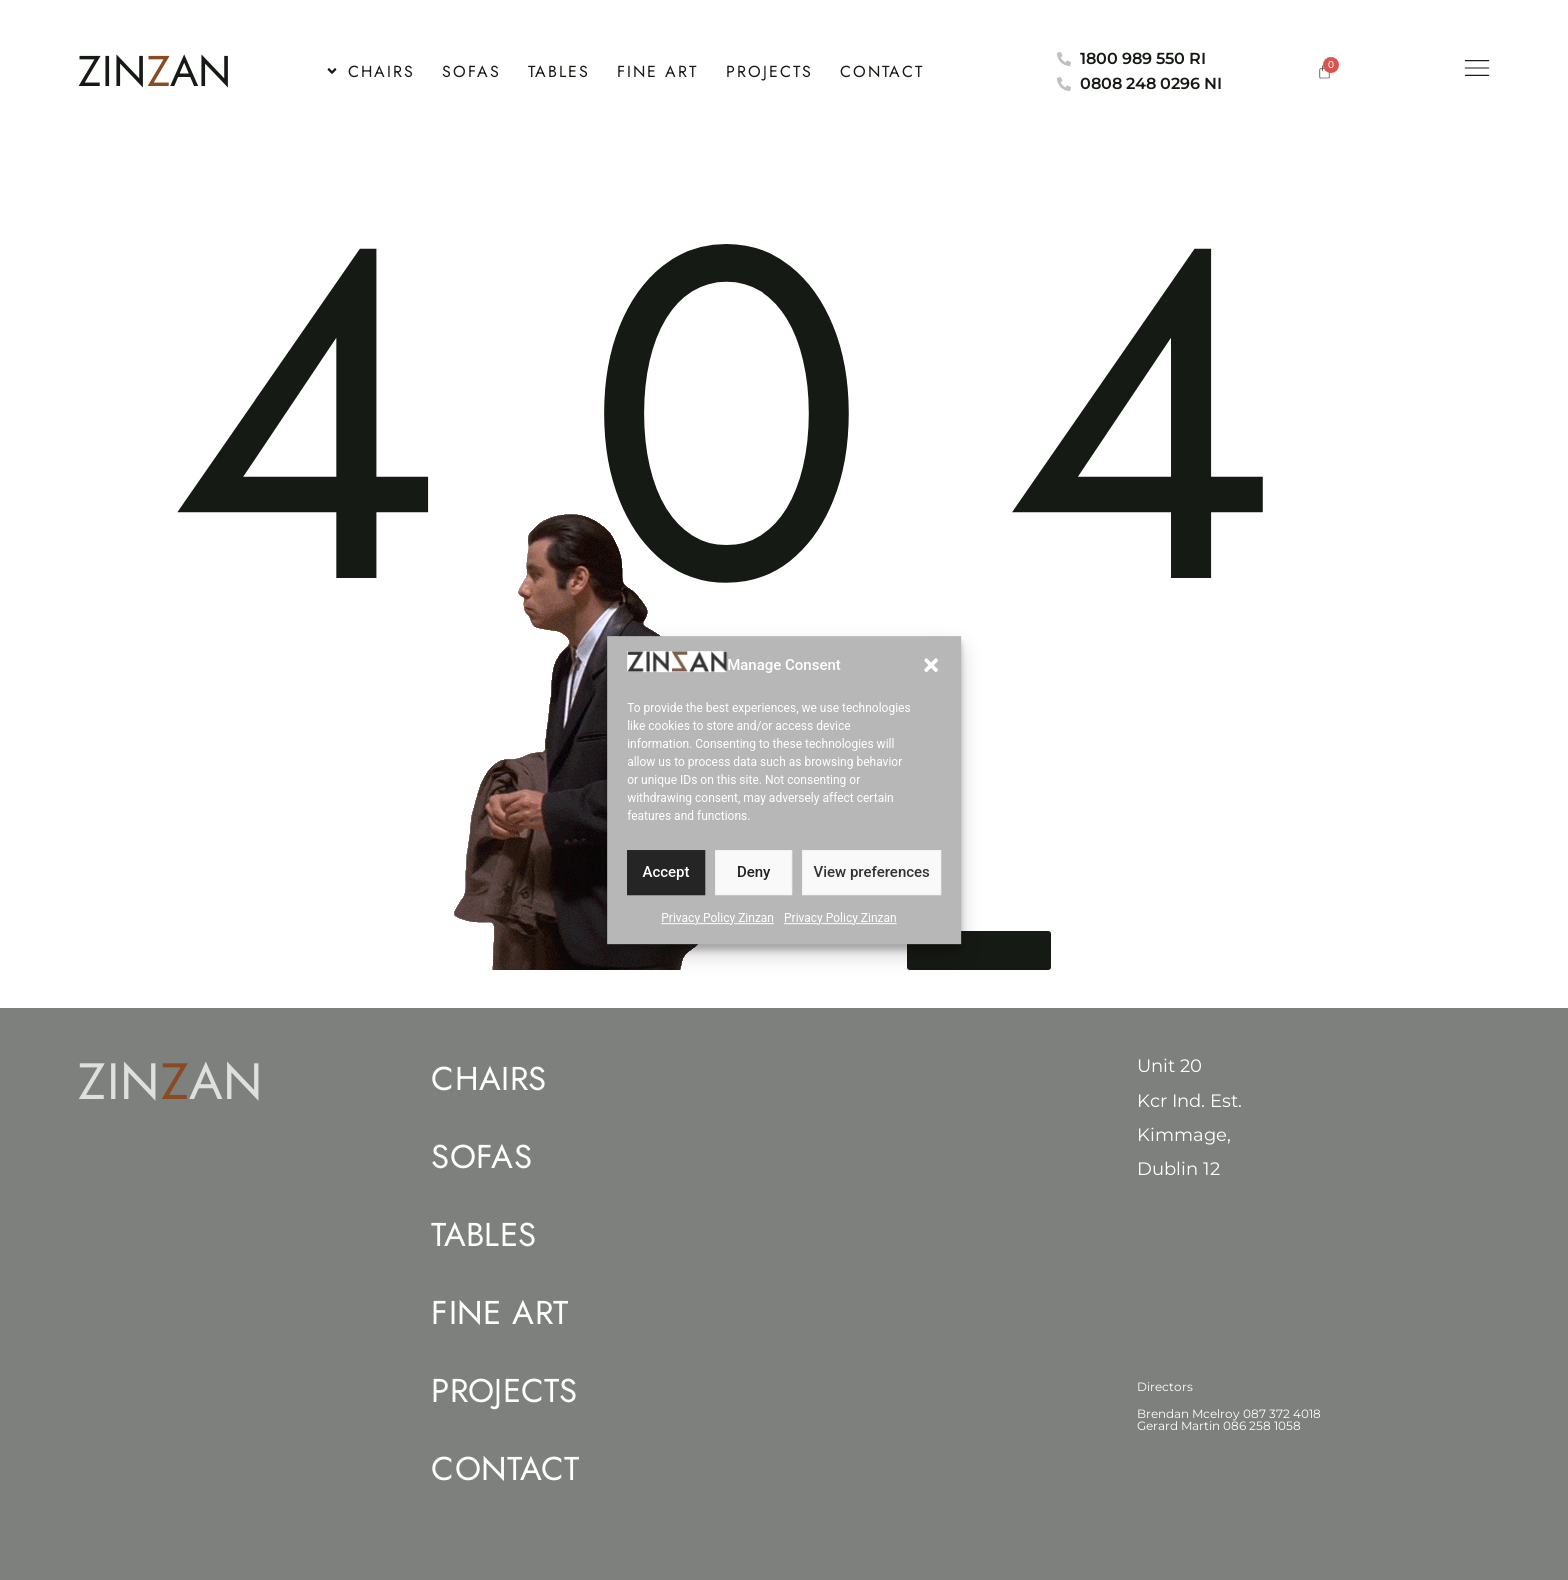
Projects (504, 1391)
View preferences (872, 885)
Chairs (488, 1079)
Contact (505, 1469)
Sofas (481, 1157)
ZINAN (154, 71)
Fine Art (499, 1313)
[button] (931, 677)
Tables (483, 1235)
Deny (754, 885)
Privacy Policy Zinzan (717, 930)
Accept (665, 885)
